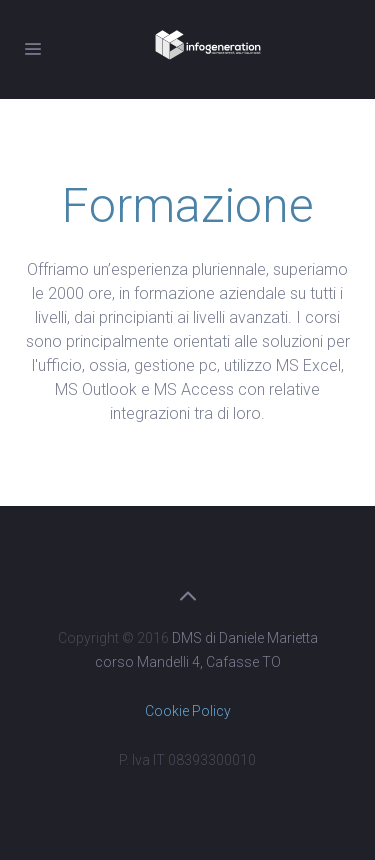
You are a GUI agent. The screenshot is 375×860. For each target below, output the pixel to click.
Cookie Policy (188, 711)
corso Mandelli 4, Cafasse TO (188, 662)
